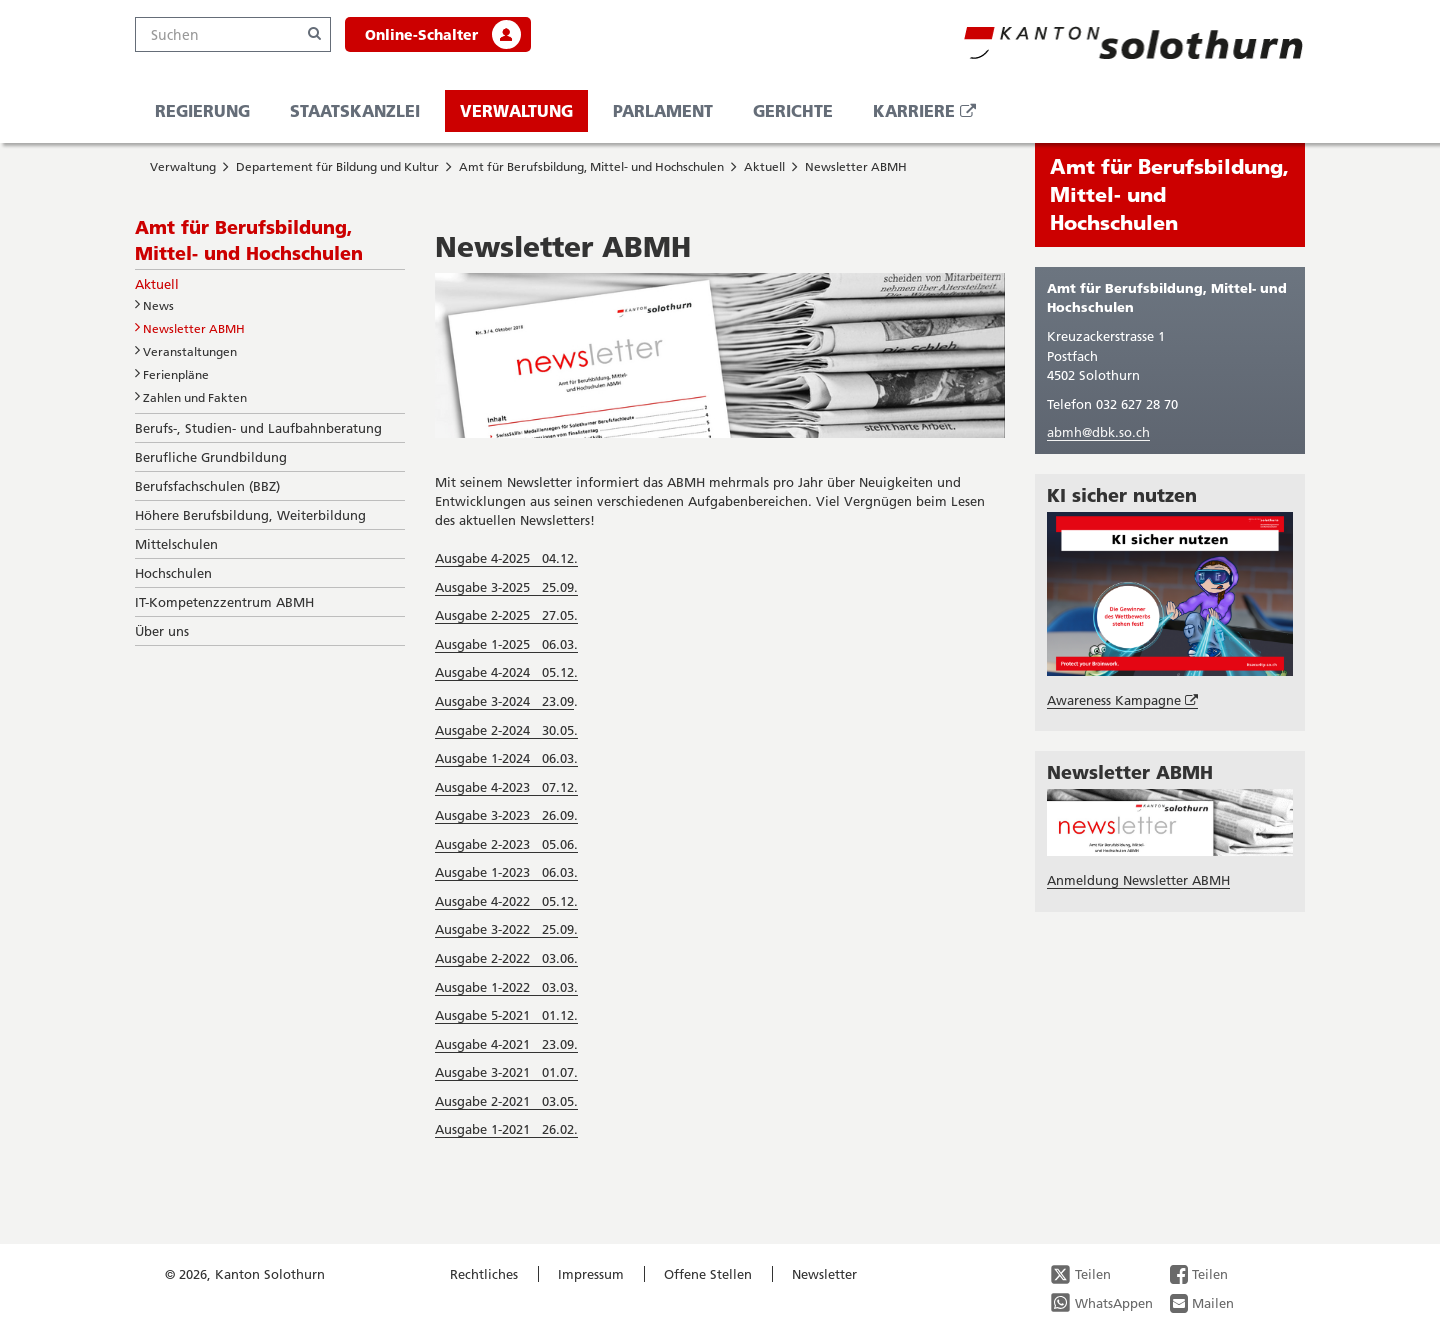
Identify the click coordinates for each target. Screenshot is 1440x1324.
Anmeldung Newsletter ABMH (1138, 880)
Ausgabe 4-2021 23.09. (506, 1044)
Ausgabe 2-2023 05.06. (506, 844)
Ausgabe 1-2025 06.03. (506, 644)
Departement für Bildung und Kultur (337, 166)
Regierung (202, 110)
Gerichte (793, 110)
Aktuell (764, 166)
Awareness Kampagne (1122, 700)
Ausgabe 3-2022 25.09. (506, 929)
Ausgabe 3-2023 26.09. (506, 815)
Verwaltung (516, 110)
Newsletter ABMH (856, 166)
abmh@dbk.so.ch (1098, 432)
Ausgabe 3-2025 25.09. (506, 587)
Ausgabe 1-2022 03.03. (506, 987)
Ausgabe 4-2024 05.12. (506, 672)
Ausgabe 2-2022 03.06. (506, 958)
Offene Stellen (708, 1274)
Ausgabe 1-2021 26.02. (506, 1129)
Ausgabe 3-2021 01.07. (506, 1072)
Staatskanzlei (355, 110)
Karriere (932, 115)
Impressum (591, 1274)
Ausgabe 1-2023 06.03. (506, 872)
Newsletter (824, 1274)
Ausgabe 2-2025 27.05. (506, 615)
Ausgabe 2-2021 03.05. (506, 1101)
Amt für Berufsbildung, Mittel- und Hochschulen (591, 166)
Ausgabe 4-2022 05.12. (506, 901)
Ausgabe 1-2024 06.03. (506, 758)
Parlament (663, 110)
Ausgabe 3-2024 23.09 (504, 701)
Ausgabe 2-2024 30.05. (506, 730)
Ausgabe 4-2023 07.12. (506, 787)
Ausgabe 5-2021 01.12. (506, 1015)
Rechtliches (484, 1274)
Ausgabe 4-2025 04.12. (506, 558)
